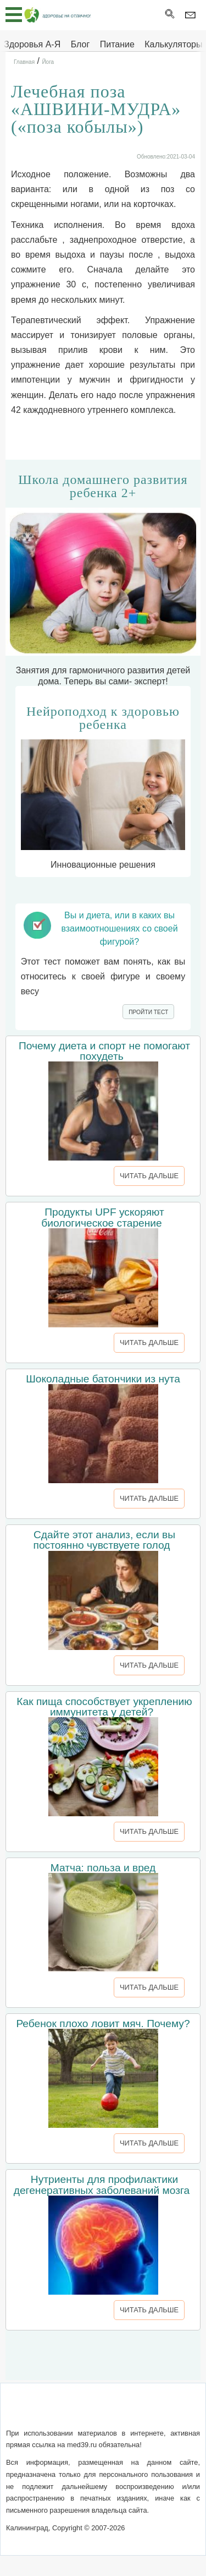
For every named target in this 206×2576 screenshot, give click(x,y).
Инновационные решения (103, 787)
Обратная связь (86, 2411)
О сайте (29, 2411)
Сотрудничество (159, 2411)
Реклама (102, 2425)
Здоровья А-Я (32, 44)
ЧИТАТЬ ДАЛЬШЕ (149, 1176)
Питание (117, 44)
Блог (80, 44)
